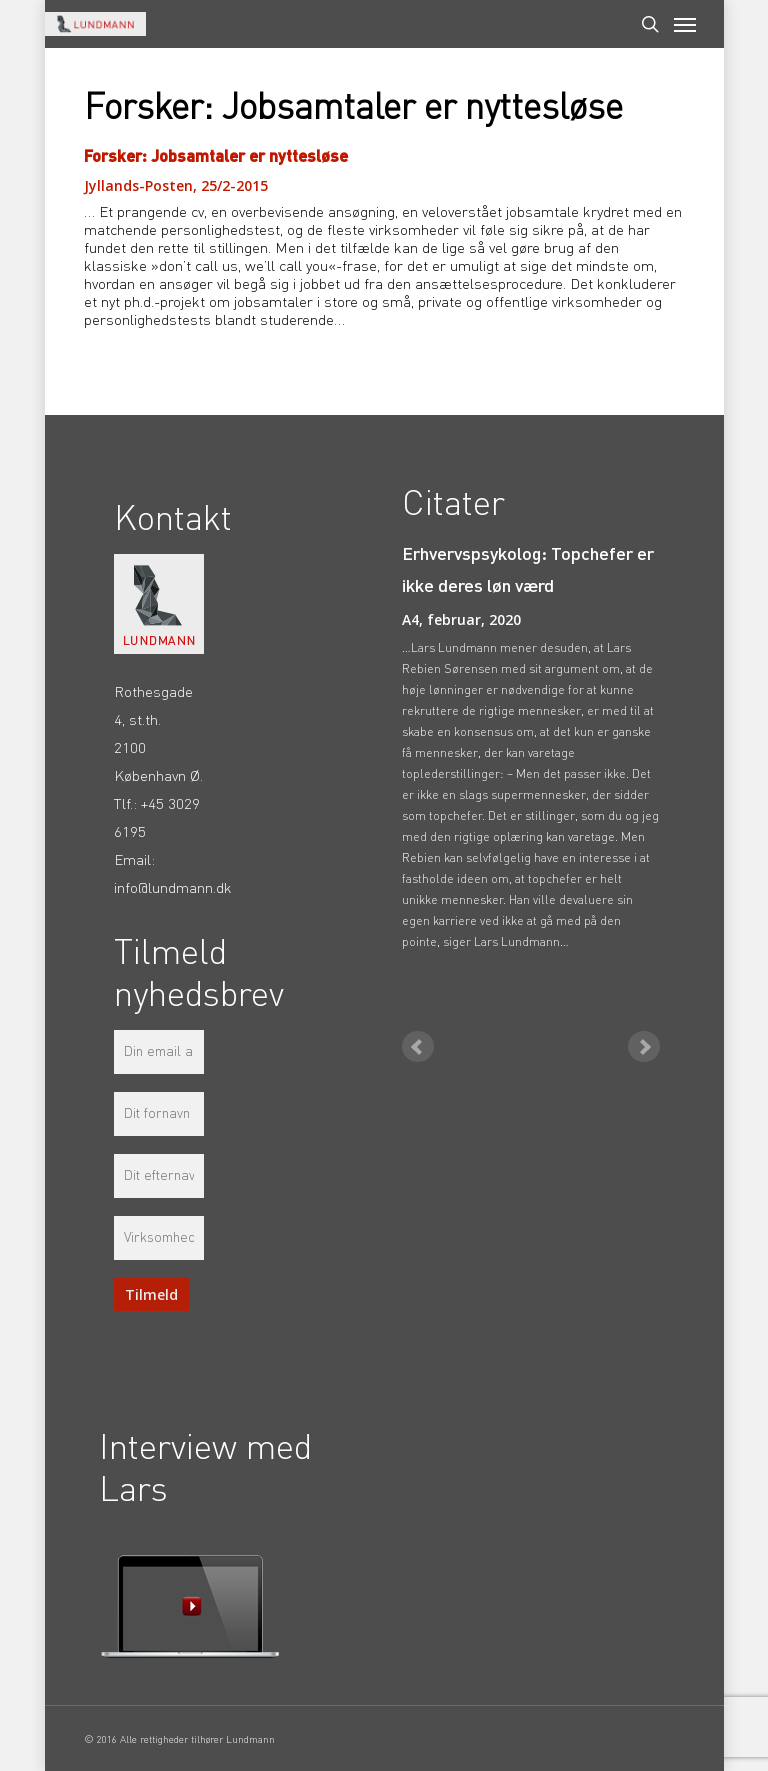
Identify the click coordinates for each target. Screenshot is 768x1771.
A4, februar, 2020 (461, 619)
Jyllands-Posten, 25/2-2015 (176, 185)
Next (644, 1047)
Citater (453, 505)
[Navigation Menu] (685, 24)
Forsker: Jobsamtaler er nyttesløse (216, 157)
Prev (418, 1047)
